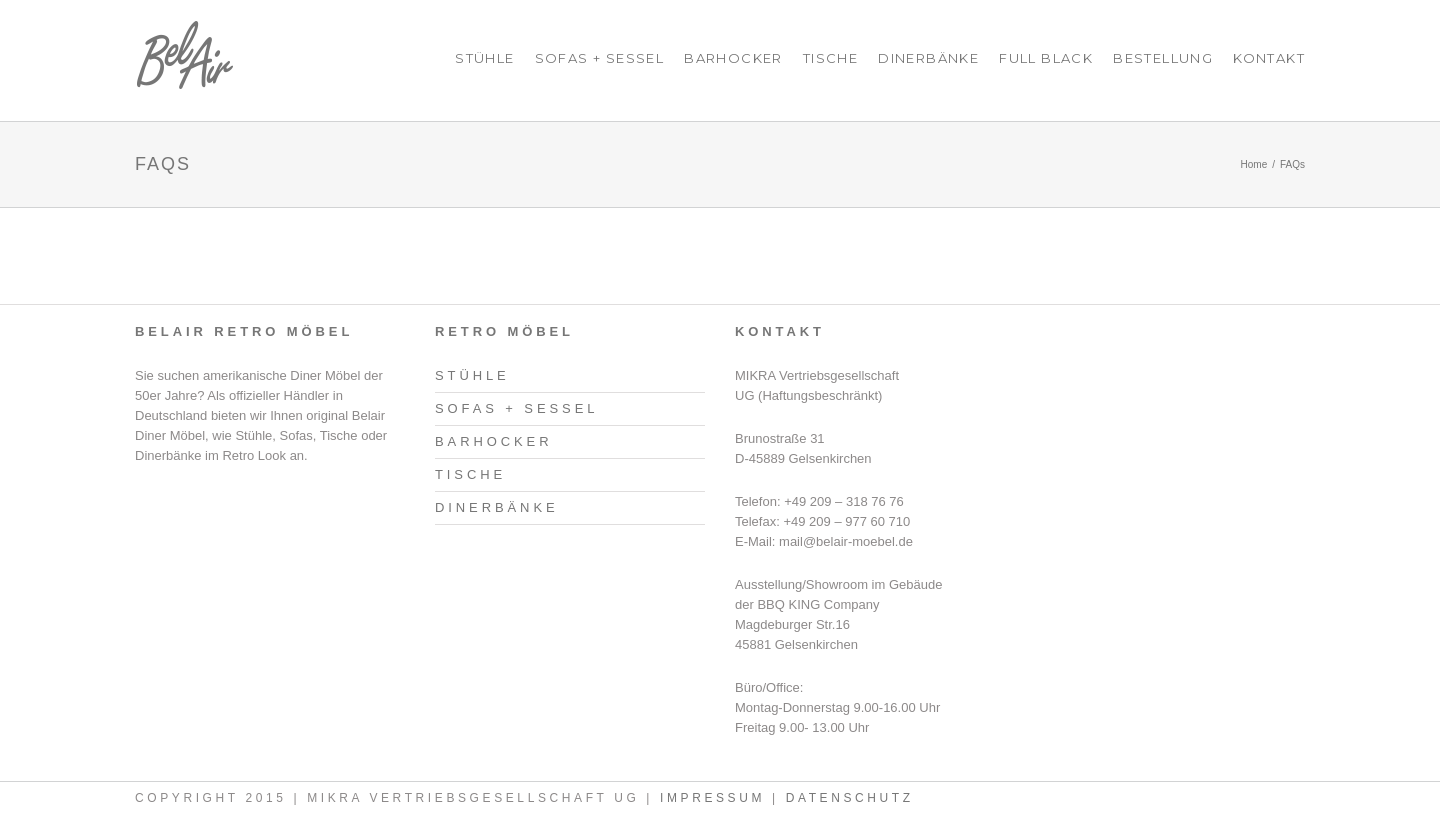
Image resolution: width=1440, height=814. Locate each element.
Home (1254, 164)
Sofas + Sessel (600, 58)
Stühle (484, 58)
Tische (830, 58)
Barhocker (733, 58)
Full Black (1046, 58)
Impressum (712, 798)
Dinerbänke (928, 58)
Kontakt (1269, 58)
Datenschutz (850, 798)
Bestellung (1163, 58)
